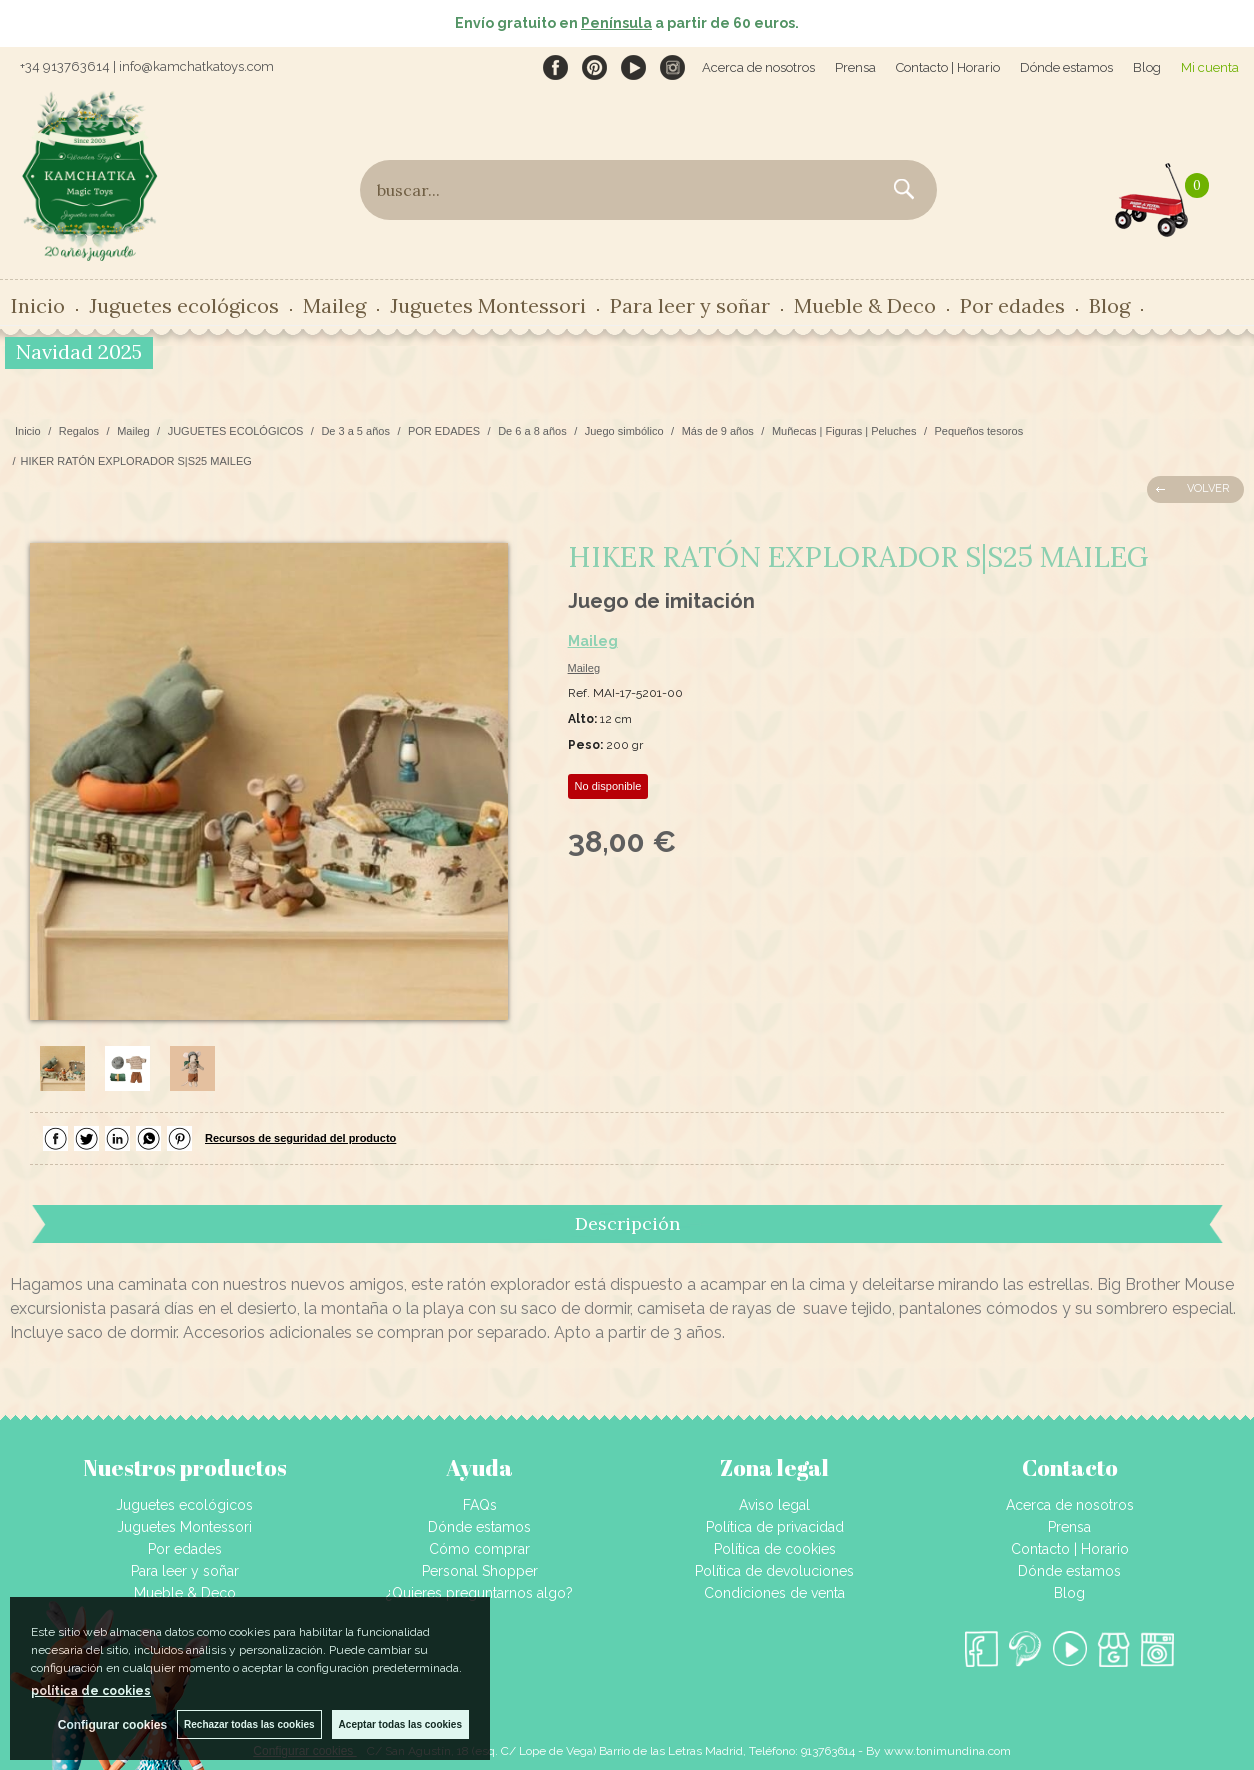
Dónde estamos (1066, 67)
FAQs (480, 1505)
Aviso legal (774, 1505)
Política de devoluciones (774, 1571)
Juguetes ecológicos (184, 305)
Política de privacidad (775, 1527)
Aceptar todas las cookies (400, 1724)
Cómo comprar (479, 1549)
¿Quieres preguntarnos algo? (479, 1593)
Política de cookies (775, 1549)
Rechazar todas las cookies (249, 1724)
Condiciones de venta (774, 1593)
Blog (1147, 67)
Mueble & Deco (865, 305)
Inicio (38, 305)
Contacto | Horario (948, 67)
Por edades (1012, 305)
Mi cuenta (1210, 67)
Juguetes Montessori (488, 305)
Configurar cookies (112, 1725)
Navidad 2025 (79, 351)
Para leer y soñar (690, 305)
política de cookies (91, 1691)
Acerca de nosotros (758, 67)
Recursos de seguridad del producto (300, 1138)
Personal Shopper (480, 1571)
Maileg (334, 305)
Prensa (855, 67)
